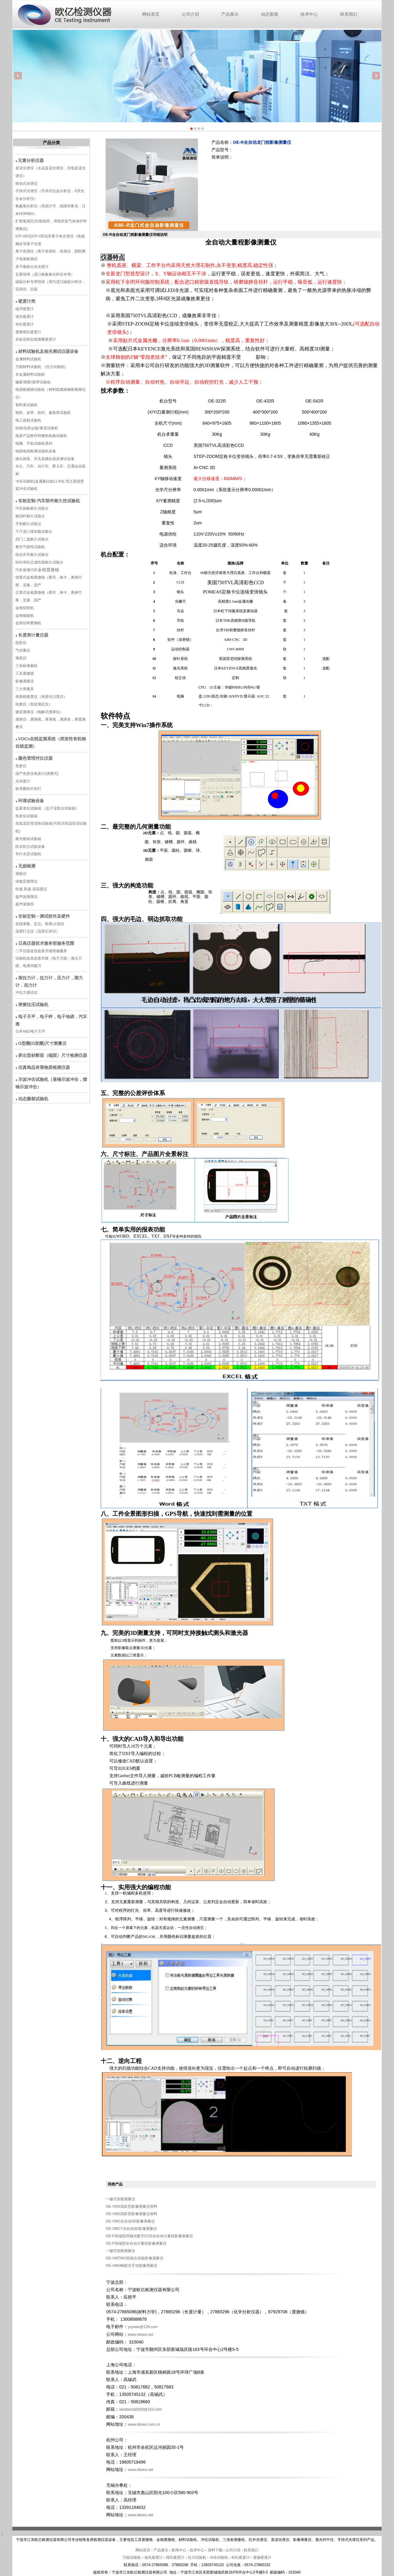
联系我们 (348, 14)
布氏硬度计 (24, 324)
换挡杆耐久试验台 (30, 516)
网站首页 (150, 14)
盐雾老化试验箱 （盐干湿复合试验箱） (47, 808)
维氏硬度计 (175, 2557)
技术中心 (309, 14)
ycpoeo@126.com (143, 2327)
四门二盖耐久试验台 (32, 539)
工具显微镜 (24, 673)
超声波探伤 (24, 904)
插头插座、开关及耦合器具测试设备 (44, 459)
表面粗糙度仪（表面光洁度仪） (41, 696)
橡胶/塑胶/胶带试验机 (33, 382)
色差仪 (20, 766)
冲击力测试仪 (26, 992)
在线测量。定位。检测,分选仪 (39, 924)
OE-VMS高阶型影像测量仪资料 (131, 2206)
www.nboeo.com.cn (144, 2424)
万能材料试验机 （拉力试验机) (40, 367)
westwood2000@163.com (140, 2409)
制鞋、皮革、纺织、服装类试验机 (43, 412)
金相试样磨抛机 (28, 623)
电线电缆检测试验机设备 (35, 451)
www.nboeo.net (142, 2334)
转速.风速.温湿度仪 (31, 889)
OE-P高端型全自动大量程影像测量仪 (136, 2243)
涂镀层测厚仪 (26, 881)
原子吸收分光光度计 (32, 267)
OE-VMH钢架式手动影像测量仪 (131, 2265)
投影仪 (20, 643)
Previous (18, 75)
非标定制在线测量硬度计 (35, 339)
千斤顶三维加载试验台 (33, 531)
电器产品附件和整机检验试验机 (41, 436)
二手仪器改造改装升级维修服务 (41, 951)
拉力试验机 (197, 2557)
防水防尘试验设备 (30, 846)
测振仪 (20, 873)
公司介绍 (190, 14)
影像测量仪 (24, 681)
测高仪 (20, 658)
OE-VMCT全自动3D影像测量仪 (131, 2228)
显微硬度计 (262, 2557)
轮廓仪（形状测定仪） (33, 704)
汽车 (34, 570)
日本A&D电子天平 (30, 1031)
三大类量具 (24, 689)
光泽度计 (22, 781)
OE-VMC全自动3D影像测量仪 (130, 2221)
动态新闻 (269, 14)
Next (376, 75)
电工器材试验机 (28, 420)
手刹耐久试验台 (28, 524)
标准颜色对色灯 (28, 789)
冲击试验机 (219, 2557)
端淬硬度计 (24, 309)
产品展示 (230, 14)
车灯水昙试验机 (28, 854)
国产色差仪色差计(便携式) (36, 773)
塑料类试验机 (26, 405)
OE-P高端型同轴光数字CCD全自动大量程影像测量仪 (149, 2236)
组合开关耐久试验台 (32, 554)
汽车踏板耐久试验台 (32, 508)
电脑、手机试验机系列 (33, 443)
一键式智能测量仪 (120, 2199)
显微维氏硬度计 (28, 332)
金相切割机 (24, 608)
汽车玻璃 (22, 570)
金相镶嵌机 (24, 615)
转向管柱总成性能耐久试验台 (39, 562)
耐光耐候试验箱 (28, 839)
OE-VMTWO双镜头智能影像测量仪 (134, 2258)
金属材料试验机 (28, 359)
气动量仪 (22, 650)
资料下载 (215, 2550)
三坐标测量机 (26, 666)
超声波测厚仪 (26, 897)
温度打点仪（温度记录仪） (37, 931)
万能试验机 (132, 2557)
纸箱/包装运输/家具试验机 (36, 428)
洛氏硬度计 (24, 316)
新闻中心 (178, 2550)
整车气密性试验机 (30, 547)
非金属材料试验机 (30, 374)
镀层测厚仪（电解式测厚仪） (39, 712)
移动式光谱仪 (26, 183)
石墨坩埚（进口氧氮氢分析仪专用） (44, 274)
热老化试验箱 (26, 816)
